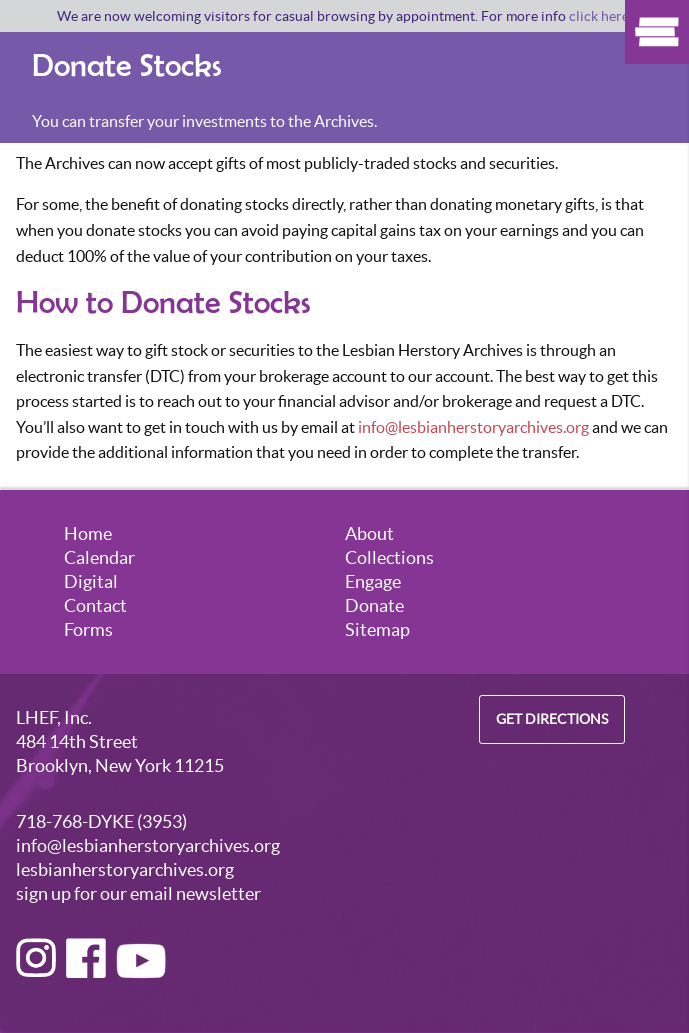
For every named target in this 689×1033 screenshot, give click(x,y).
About (369, 533)
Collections (389, 557)
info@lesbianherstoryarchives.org (473, 427)
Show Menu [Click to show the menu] (657, 32)
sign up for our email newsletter (138, 893)
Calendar (99, 557)
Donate (374, 605)
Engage (373, 581)
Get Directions (552, 719)
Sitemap (377, 629)
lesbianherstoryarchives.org (125, 869)
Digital (91, 581)
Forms (88, 629)
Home (88, 533)
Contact (95, 605)
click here (599, 16)
